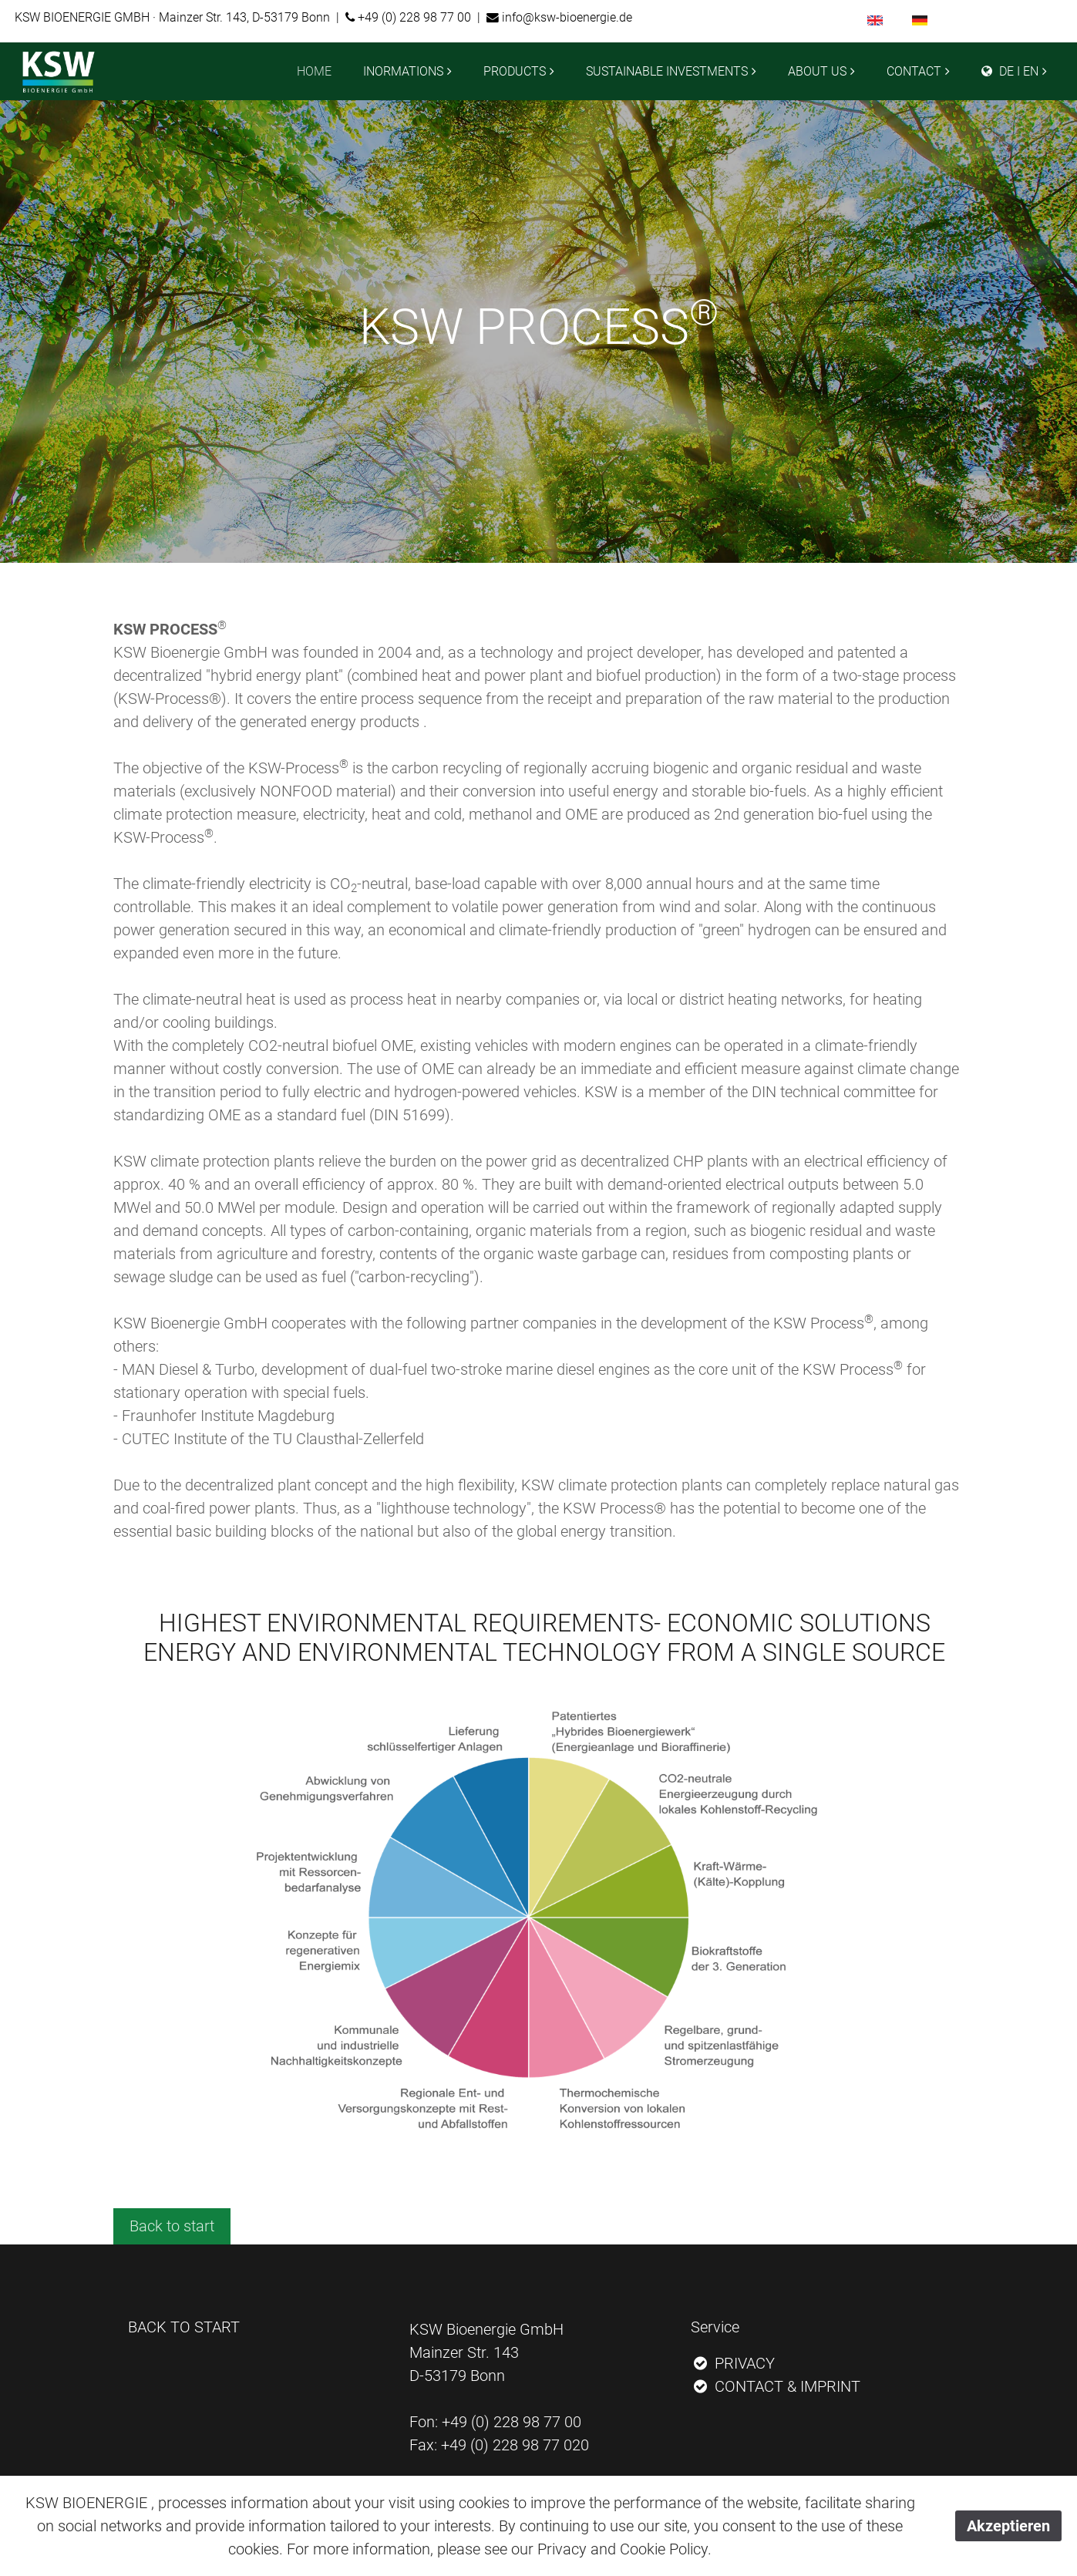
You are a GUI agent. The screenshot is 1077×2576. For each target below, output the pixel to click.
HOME (314, 71)
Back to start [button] (172, 2226)
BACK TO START (184, 2327)
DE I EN (1009, 71)
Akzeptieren (1008, 2526)
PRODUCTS (514, 71)
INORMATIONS (403, 71)
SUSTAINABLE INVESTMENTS (667, 71)
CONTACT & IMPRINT (775, 2386)
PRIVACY (733, 2363)
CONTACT (914, 71)
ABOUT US (817, 71)
